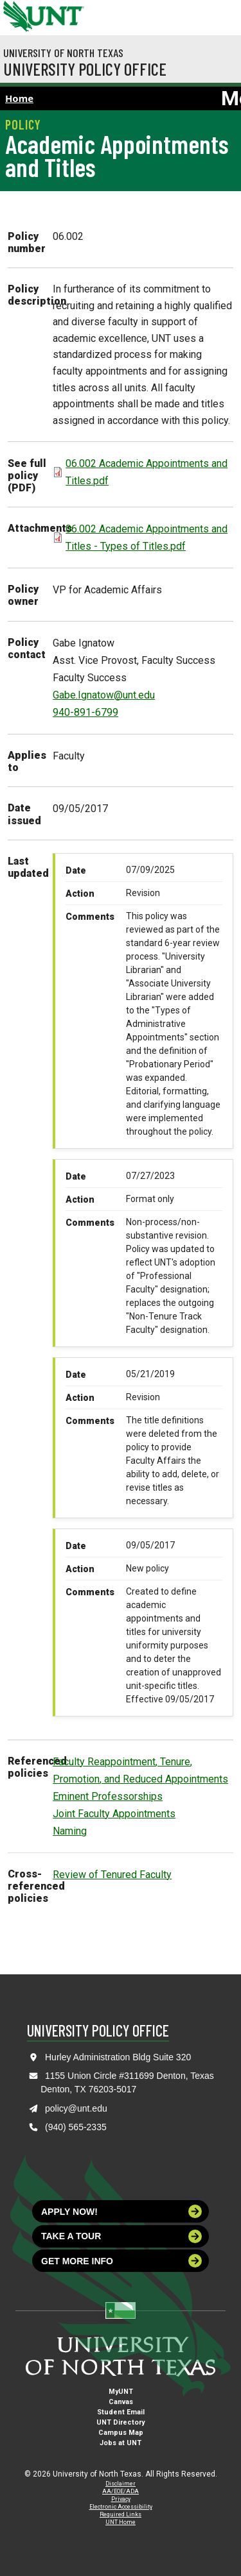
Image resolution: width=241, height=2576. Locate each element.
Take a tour (121, 2236)
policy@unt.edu (76, 2108)
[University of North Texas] (16, 15)
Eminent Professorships (108, 1796)
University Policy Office (84, 68)
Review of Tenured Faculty (112, 1874)
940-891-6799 (85, 712)
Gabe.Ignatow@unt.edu (104, 695)
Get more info (121, 2260)
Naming (70, 1831)
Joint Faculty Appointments (114, 1814)
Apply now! (121, 2211)
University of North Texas (63, 53)
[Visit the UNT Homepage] (64, 11)
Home (19, 98)
